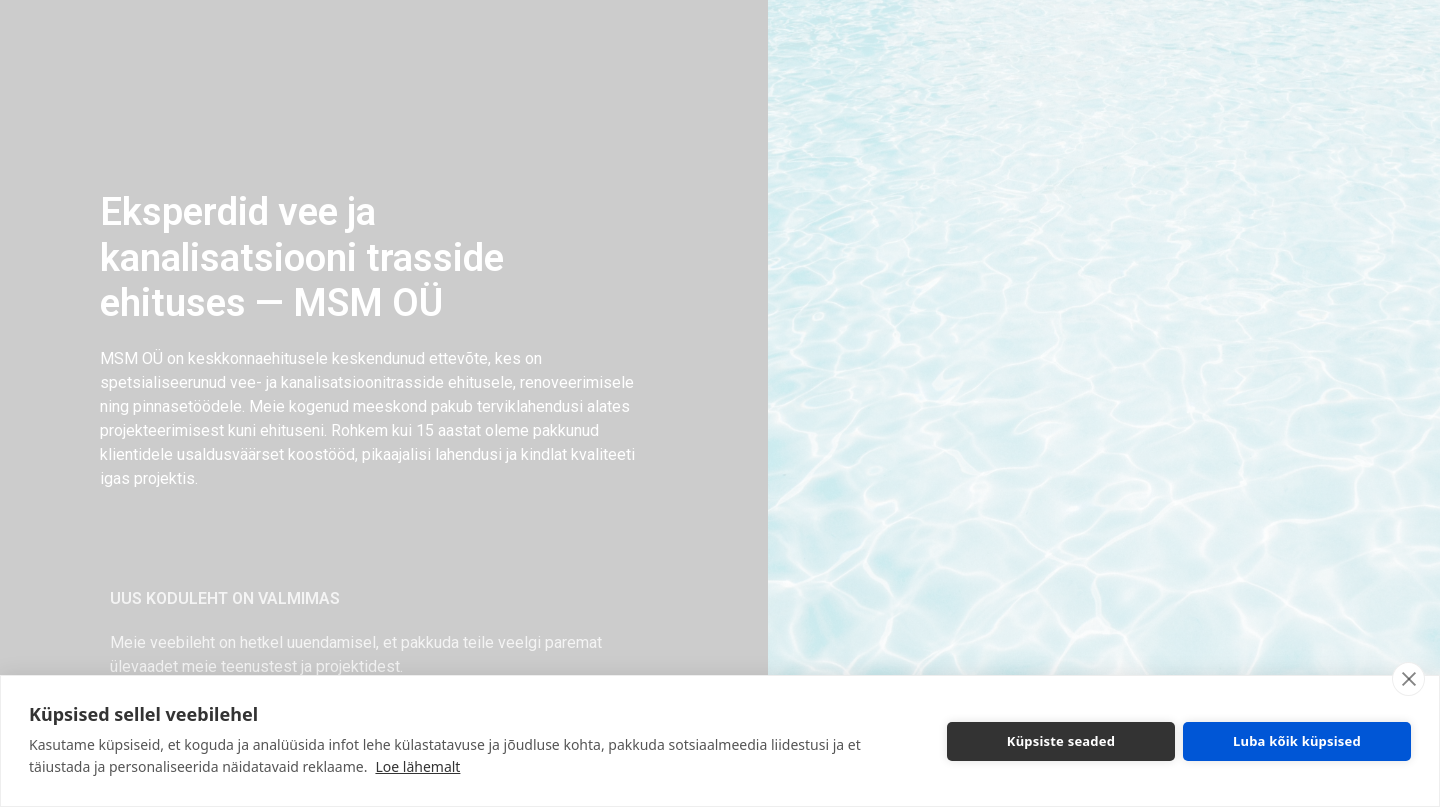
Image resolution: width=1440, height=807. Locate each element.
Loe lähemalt (417, 766)
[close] (1408, 679)
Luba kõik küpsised (1297, 741)
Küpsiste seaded (1061, 741)
